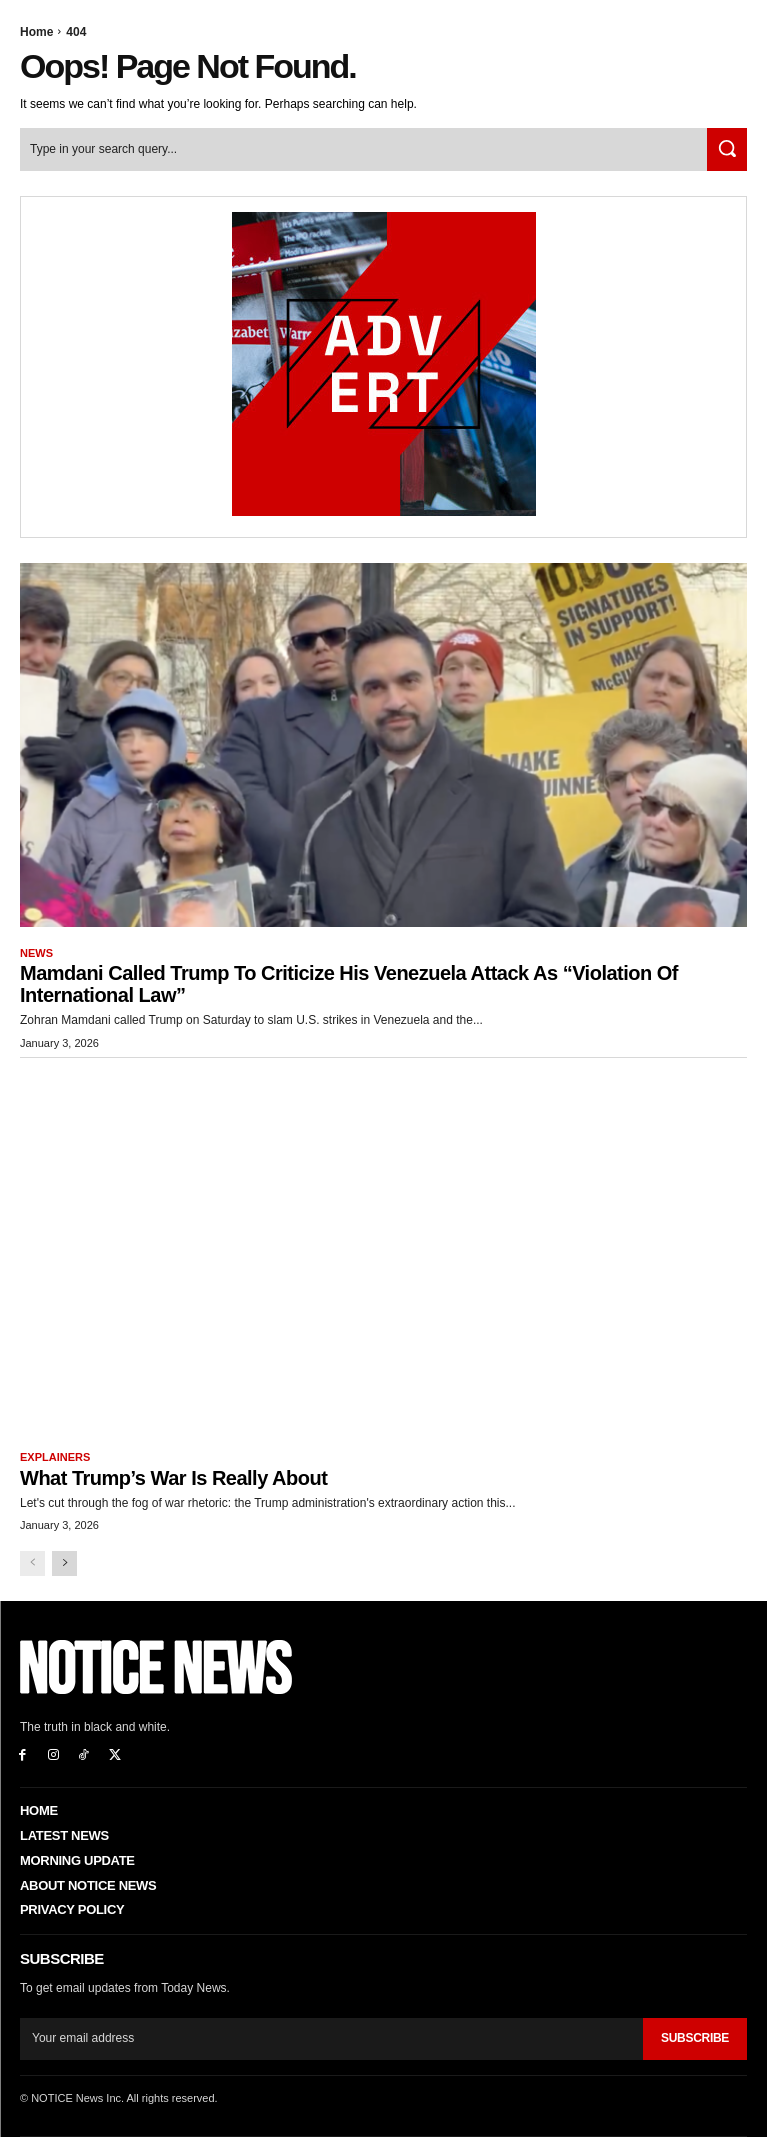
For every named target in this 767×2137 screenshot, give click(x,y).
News (36, 953)
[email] (331, 2039)
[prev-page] (32, 1563)
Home (36, 32)
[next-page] (64, 1563)
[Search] (727, 149)
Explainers (55, 1457)
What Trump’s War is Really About (173, 1478)
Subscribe (695, 2038)
